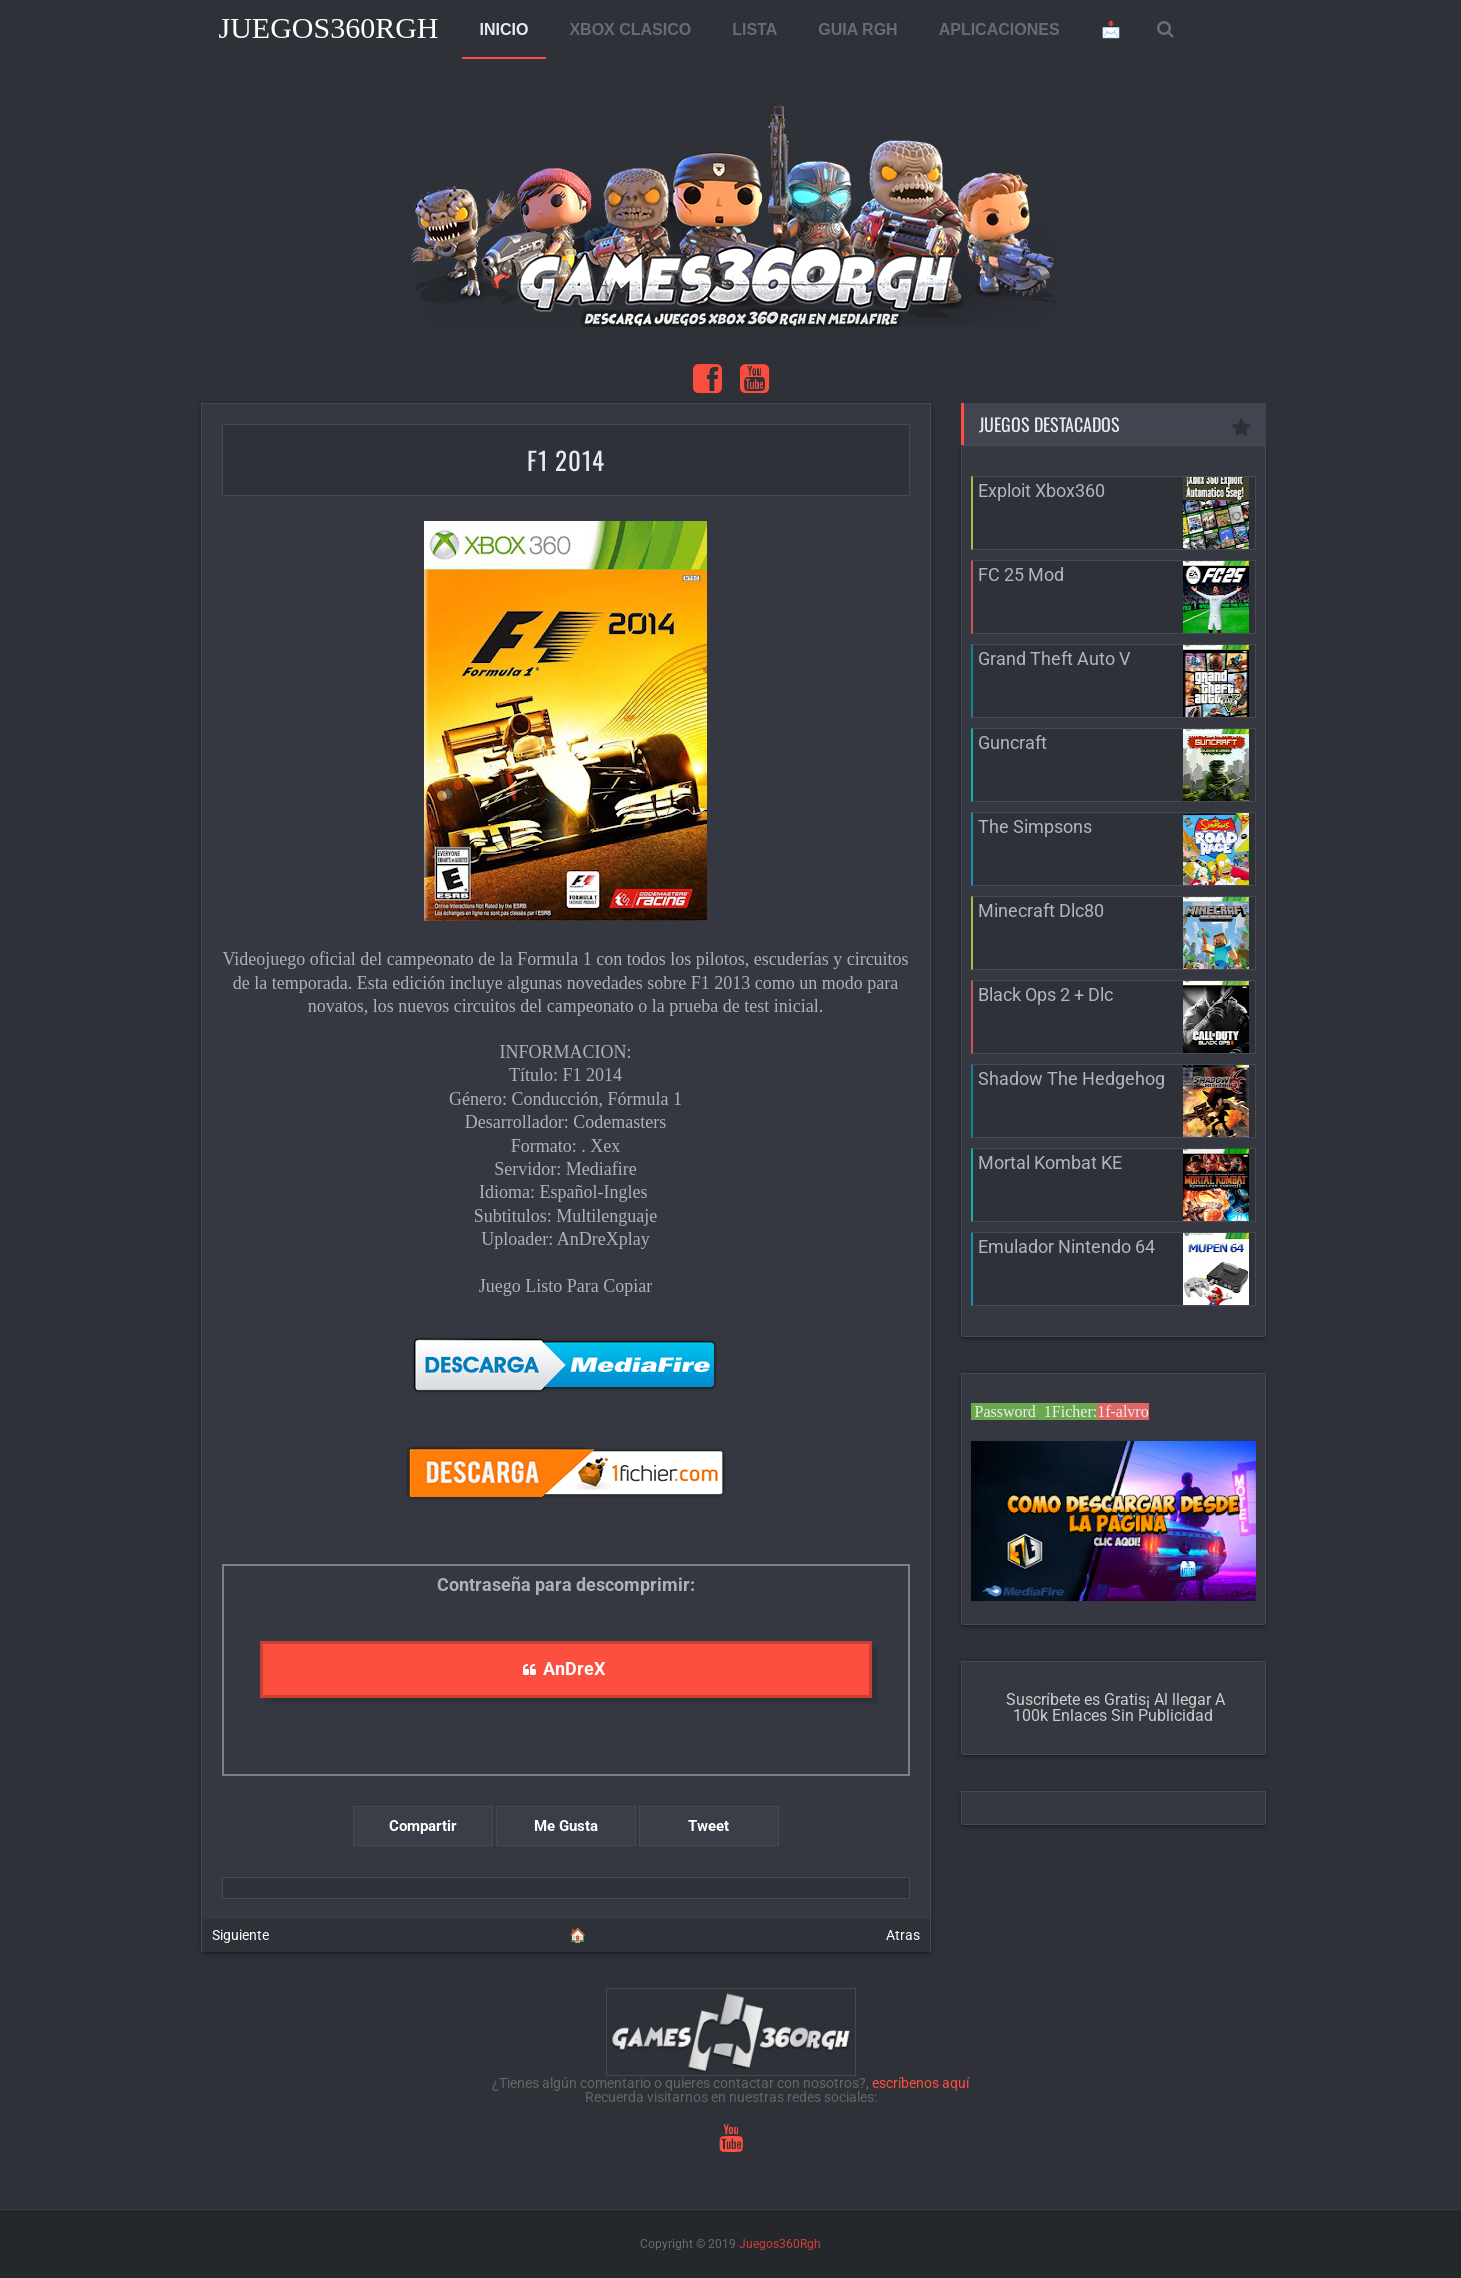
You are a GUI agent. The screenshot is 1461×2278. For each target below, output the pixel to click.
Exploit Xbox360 (1041, 490)
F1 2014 (566, 459)
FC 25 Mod (1021, 574)
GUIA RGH (857, 29)
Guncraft (1012, 742)
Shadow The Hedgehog (1071, 1078)
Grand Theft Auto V (1054, 658)
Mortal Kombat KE (1050, 1162)
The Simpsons (1035, 826)
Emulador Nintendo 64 (1066, 1246)
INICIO (504, 29)
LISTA (754, 29)
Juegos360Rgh (329, 27)
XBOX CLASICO (630, 29)
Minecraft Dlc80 (1041, 910)
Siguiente (240, 1935)
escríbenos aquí (920, 2083)
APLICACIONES (999, 29)
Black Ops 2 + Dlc (1045, 994)
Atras (903, 1935)
